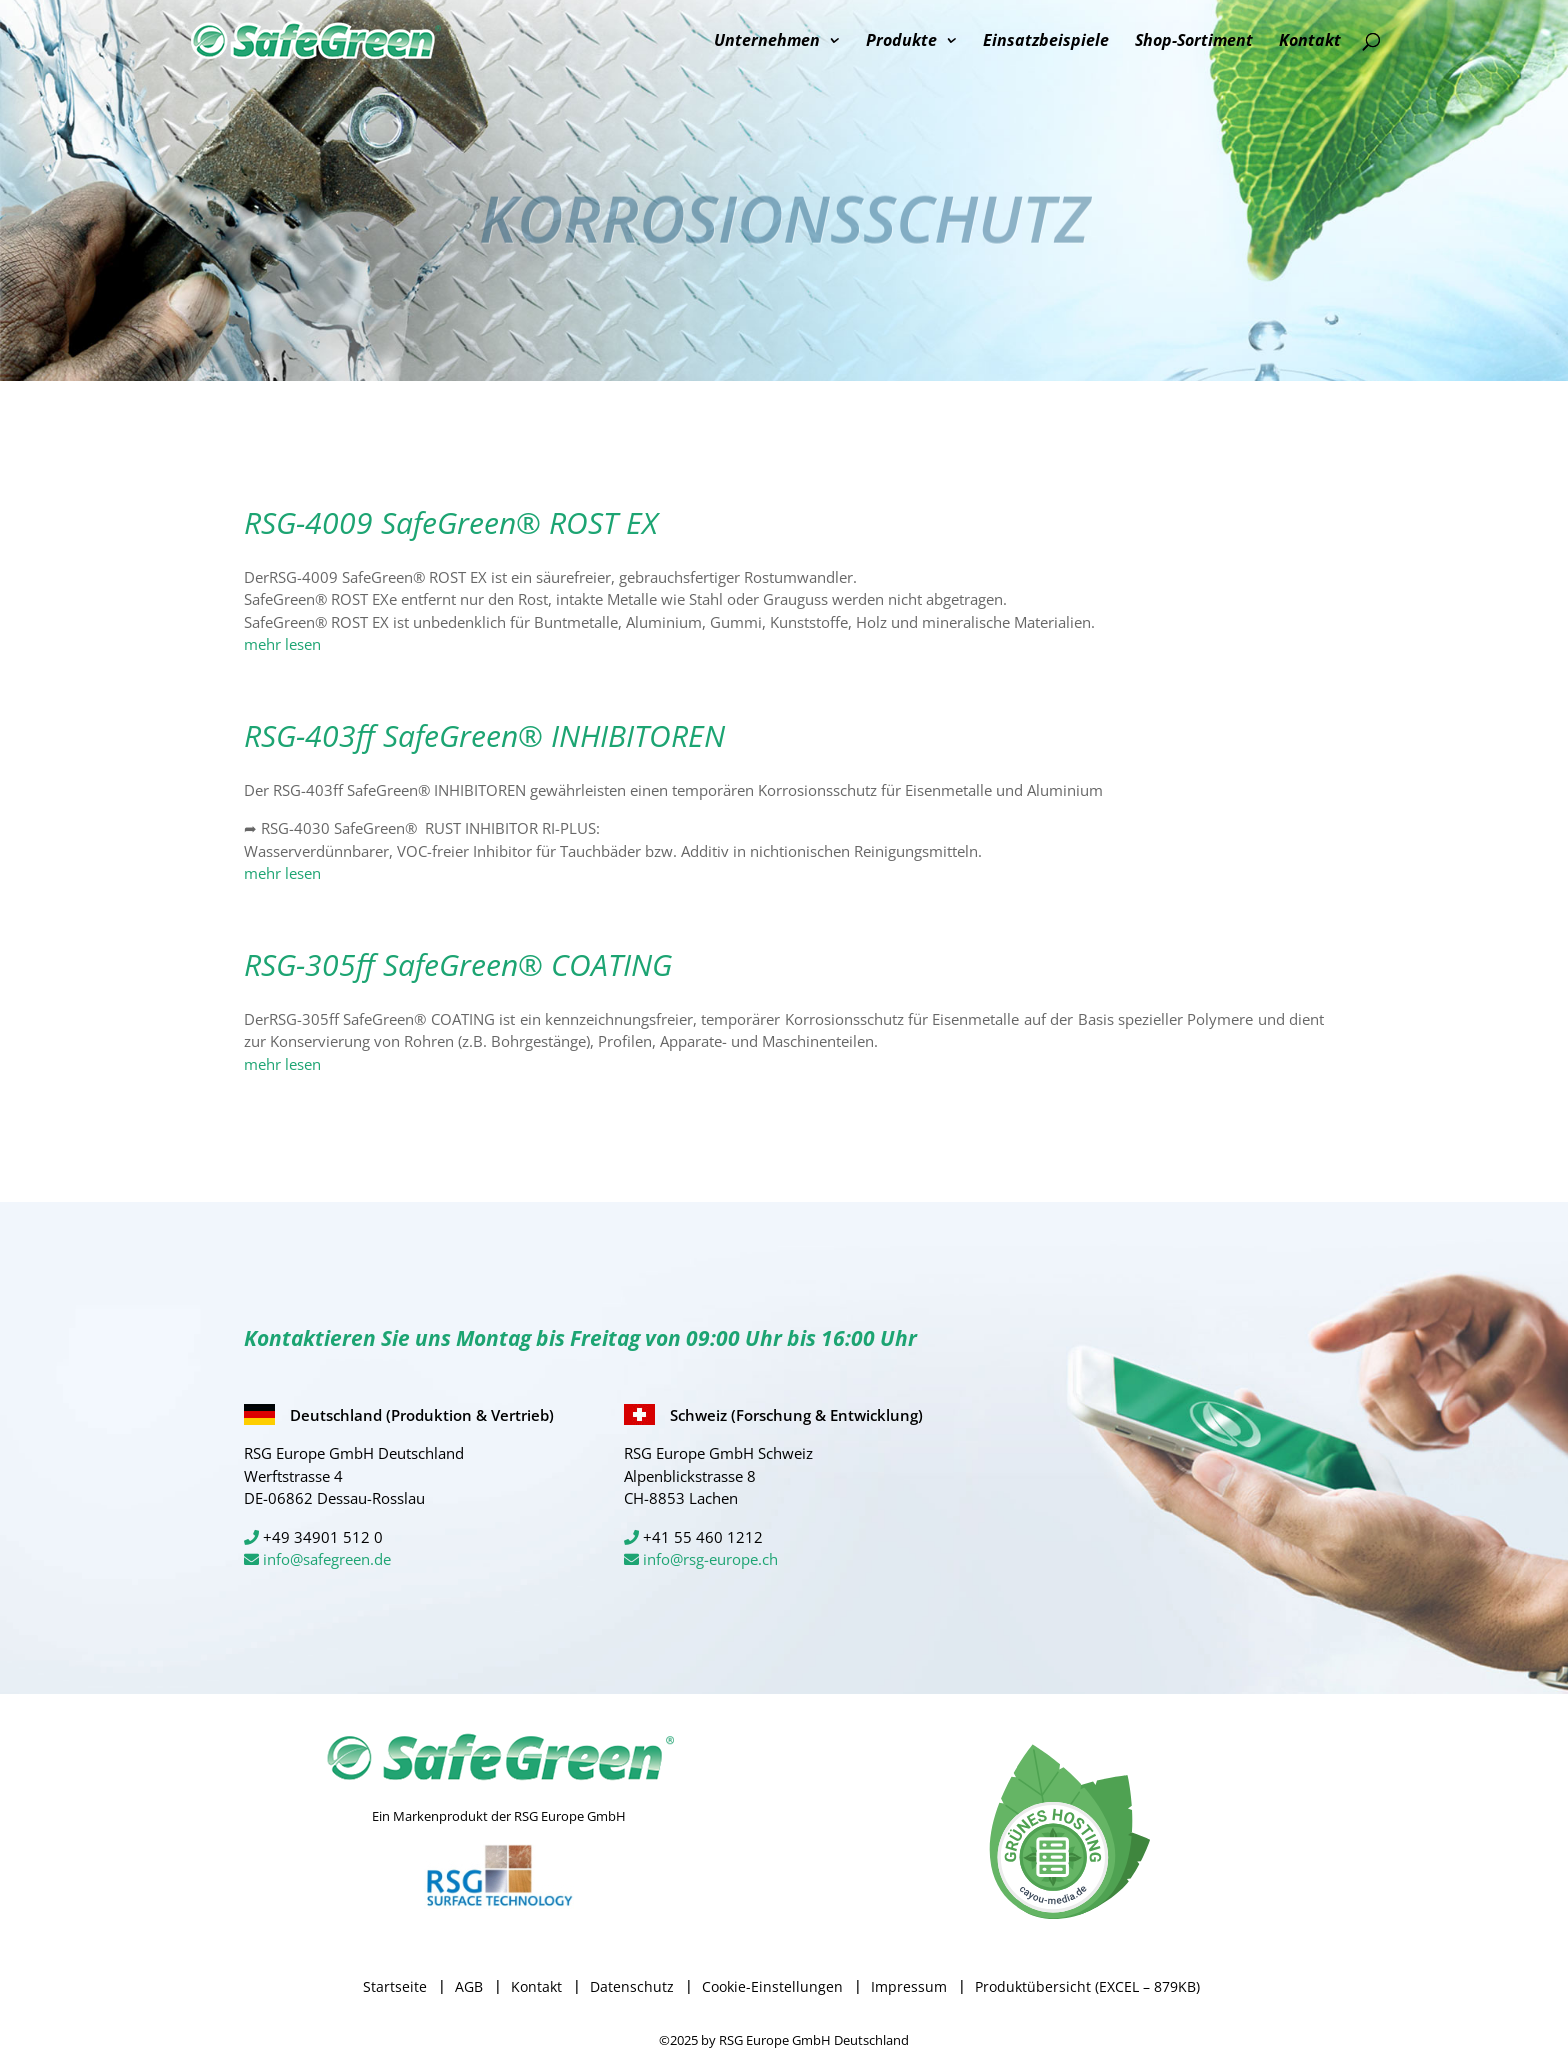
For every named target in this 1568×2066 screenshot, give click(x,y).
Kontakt (1310, 42)
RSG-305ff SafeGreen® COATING (458, 964)
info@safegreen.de (327, 1559)
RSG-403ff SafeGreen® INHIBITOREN (484, 735)
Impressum (909, 1986)
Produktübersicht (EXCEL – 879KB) (1087, 1986)
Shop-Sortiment (1194, 42)
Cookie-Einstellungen (772, 1986)
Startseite (395, 1986)
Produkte (901, 42)
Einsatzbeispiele (1046, 42)
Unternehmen (767, 42)
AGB (469, 1986)
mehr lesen (282, 644)
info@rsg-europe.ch (710, 1559)
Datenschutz (632, 1986)
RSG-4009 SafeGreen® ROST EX (451, 522)
